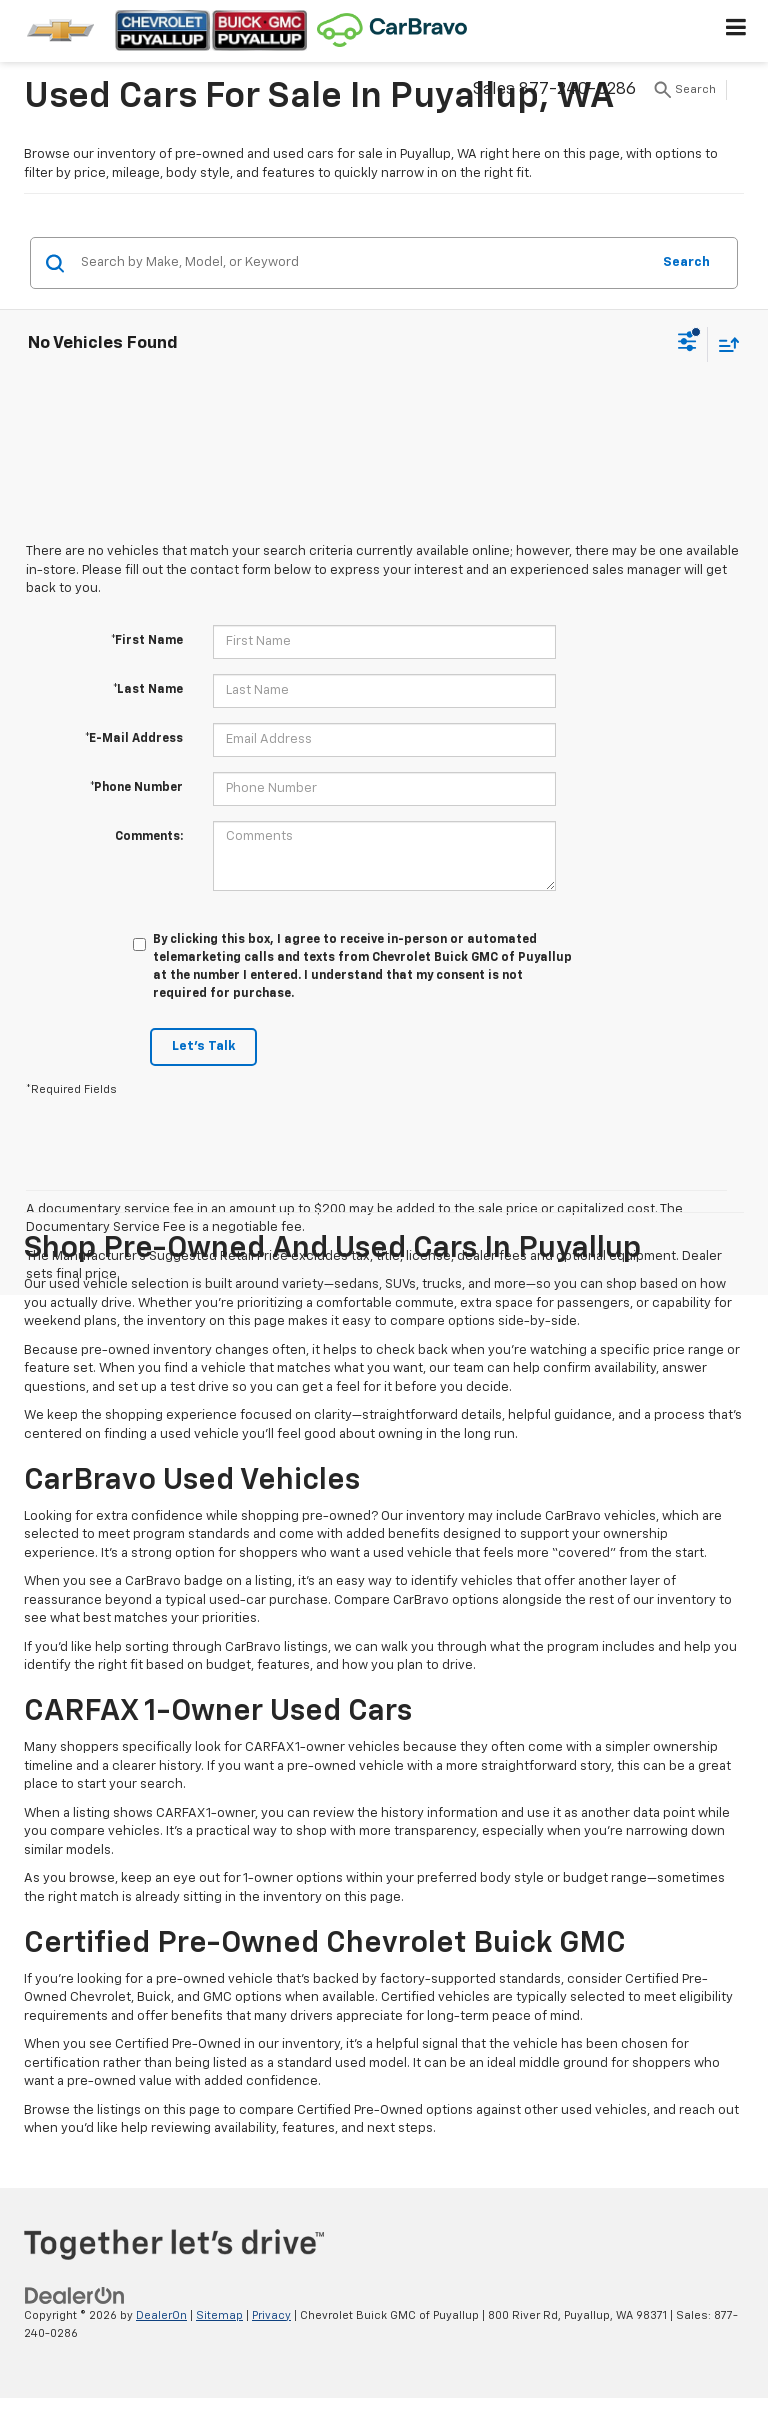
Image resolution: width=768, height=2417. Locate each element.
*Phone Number (136, 788)
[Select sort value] (724, 344)
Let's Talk (203, 1046)
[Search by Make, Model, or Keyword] (362, 263)
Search (686, 262)
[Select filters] (687, 344)
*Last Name (148, 690)
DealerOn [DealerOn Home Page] (161, 2315)
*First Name (147, 641)
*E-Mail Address (134, 739)
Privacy (271, 2315)
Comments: (149, 837)
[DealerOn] (75, 2295)
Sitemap (219, 2315)
